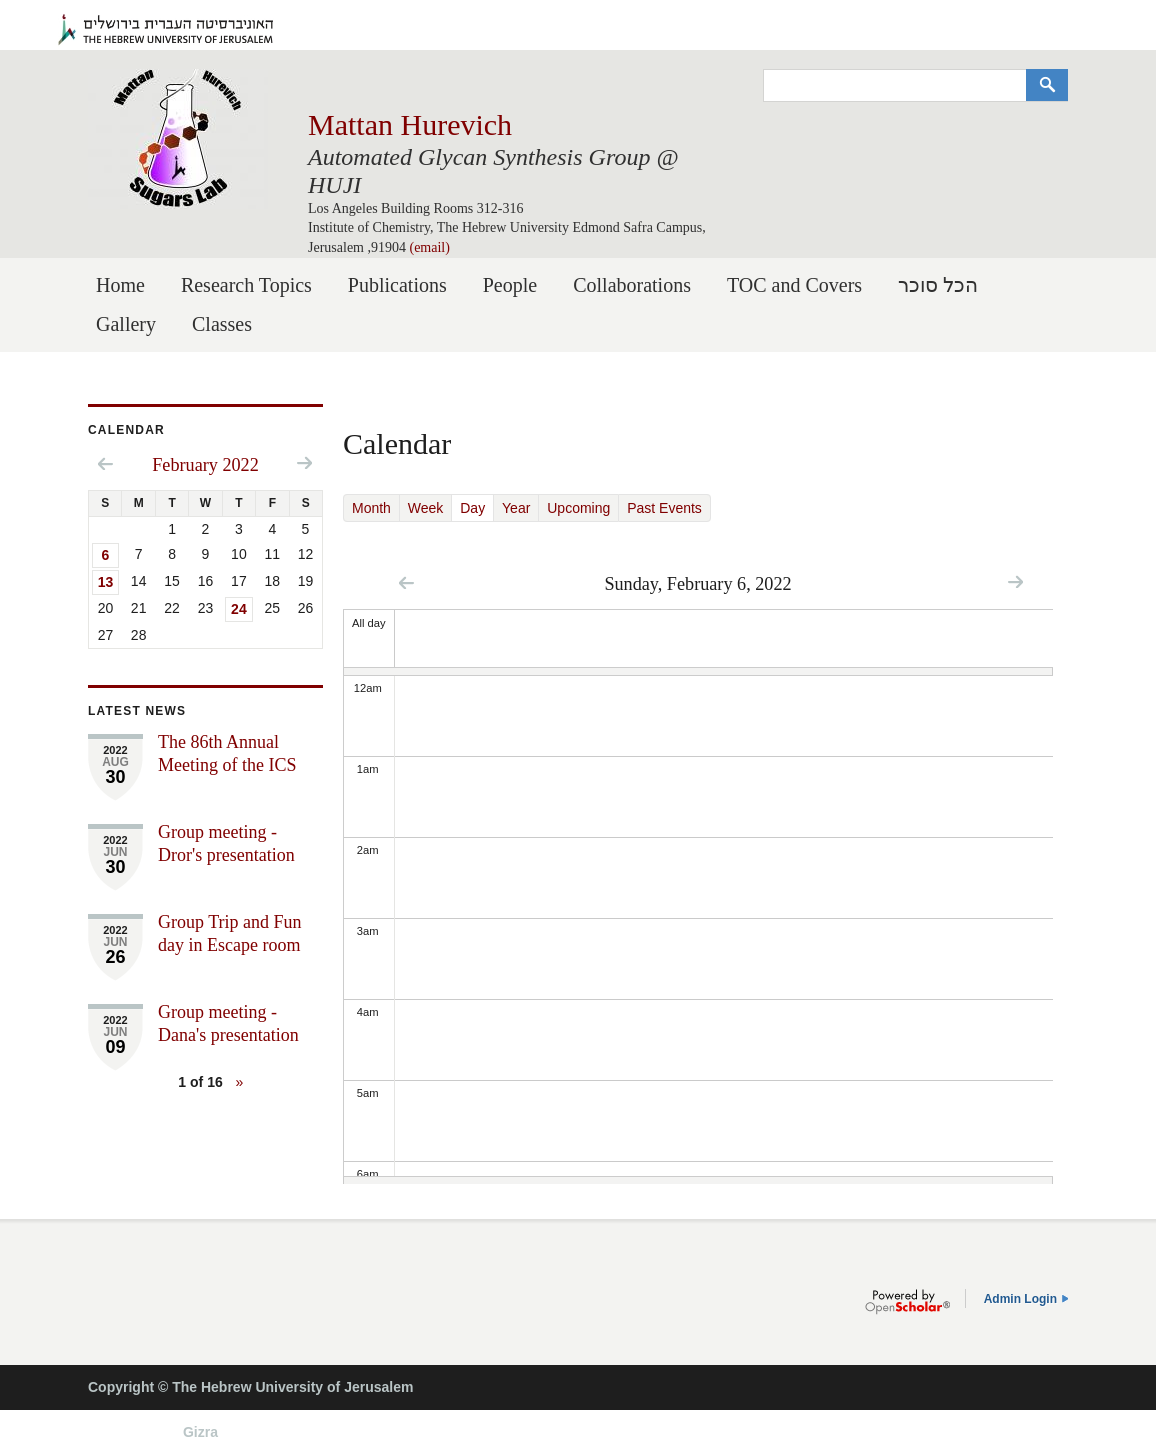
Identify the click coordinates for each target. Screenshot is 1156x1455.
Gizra (200, 1432)
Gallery (126, 324)
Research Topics (246, 285)
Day (477, 507)
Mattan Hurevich (410, 124)
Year (516, 508)
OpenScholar (907, 1302)
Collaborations (632, 285)
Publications (397, 285)
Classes (222, 324)
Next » (1015, 581)
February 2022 (205, 465)
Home (120, 285)
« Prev (406, 582)
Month (371, 508)
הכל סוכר (938, 285)
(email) (429, 247)
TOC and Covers (794, 285)
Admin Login (1020, 1299)
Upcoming (578, 508)
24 (239, 609)
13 (106, 582)
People (510, 285)
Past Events (664, 508)
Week (426, 508)
